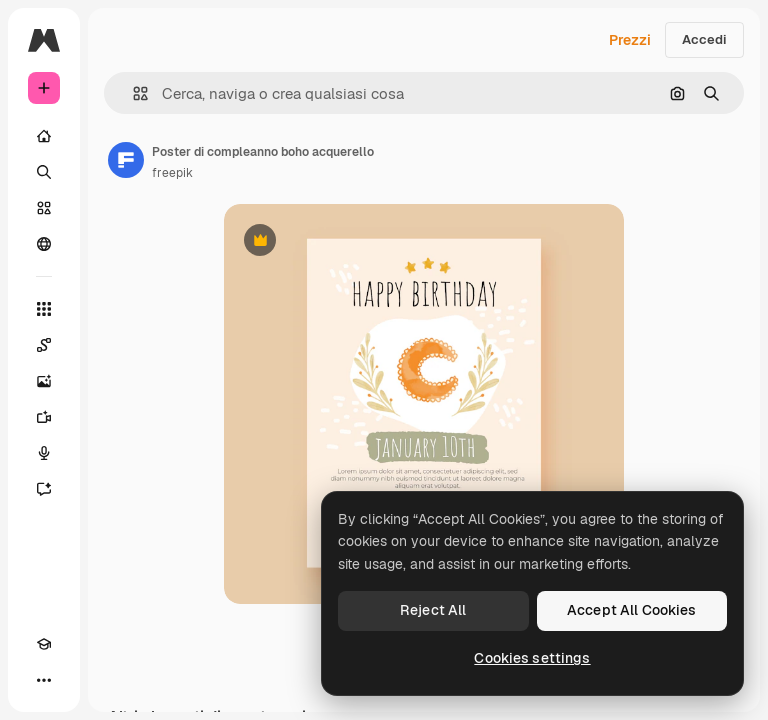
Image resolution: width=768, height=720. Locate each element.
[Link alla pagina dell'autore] (126, 160)
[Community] (44, 244)
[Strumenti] (44, 309)
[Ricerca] (44, 172)
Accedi (704, 39)
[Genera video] (44, 417)
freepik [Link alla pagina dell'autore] (172, 173)
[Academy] (44, 644)
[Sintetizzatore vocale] (44, 453)
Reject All (433, 610)
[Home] (44, 136)
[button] (132, 93)
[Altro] (44, 680)
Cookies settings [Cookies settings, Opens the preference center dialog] (532, 658)
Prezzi (630, 40)
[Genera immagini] (44, 381)
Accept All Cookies (632, 610)
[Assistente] (44, 489)
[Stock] (44, 208)
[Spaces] (44, 345)
